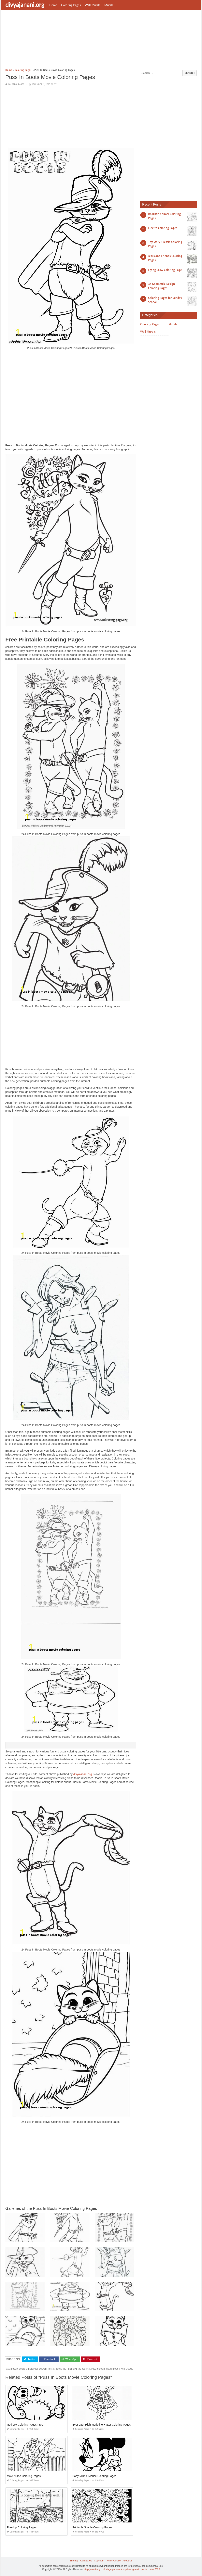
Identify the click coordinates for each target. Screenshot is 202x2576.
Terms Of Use (113, 2560)
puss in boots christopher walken (29, 2369)
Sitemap (74, 2560)
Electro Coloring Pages (162, 228)
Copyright (99, 2560)
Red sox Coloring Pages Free (25, 2424)
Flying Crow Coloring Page (165, 270)
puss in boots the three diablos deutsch (69, 2369)
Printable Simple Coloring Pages (92, 2527)
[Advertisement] (101, 40)
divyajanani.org (24, 4)
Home (53, 5)
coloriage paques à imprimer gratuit (120, 2569)
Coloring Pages (71, 5)
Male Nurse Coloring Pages (24, 2476)
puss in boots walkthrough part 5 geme (112, 2369)
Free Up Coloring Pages (21, 2527)
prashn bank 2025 (150, 2569)
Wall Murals (92, 5)
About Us (127, 2560)
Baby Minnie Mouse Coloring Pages (94, 2476)
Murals (108, 5)
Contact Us (86, 2560)
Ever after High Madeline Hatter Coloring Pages (101, 2424)
